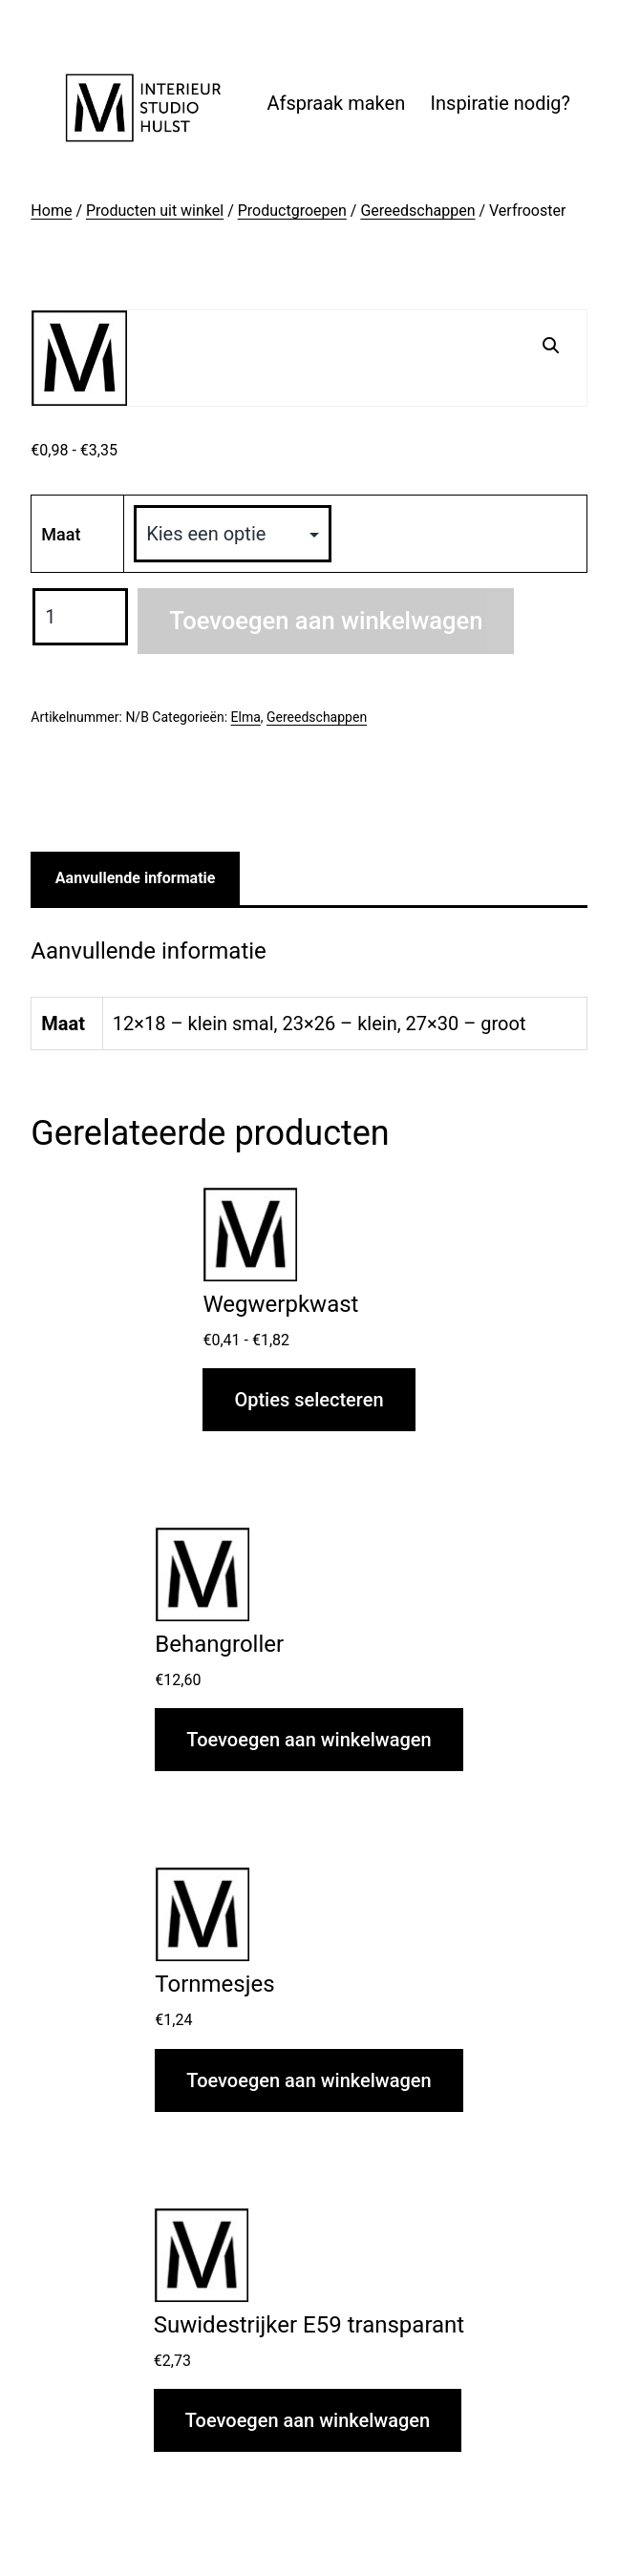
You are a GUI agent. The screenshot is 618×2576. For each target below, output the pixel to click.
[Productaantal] (80, 616)
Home (51, 210)
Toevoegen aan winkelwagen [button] (308, 1739)
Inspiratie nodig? (500, 103)
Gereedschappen (417, 210)
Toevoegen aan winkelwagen (325, 620)
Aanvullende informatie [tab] (135, 878)
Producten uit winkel (155, 210)
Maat (60, 534)
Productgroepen (292, 210)
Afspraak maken (335, 103)
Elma (246, 717)
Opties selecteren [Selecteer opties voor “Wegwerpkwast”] (308, 1399)
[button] (551, 345)
